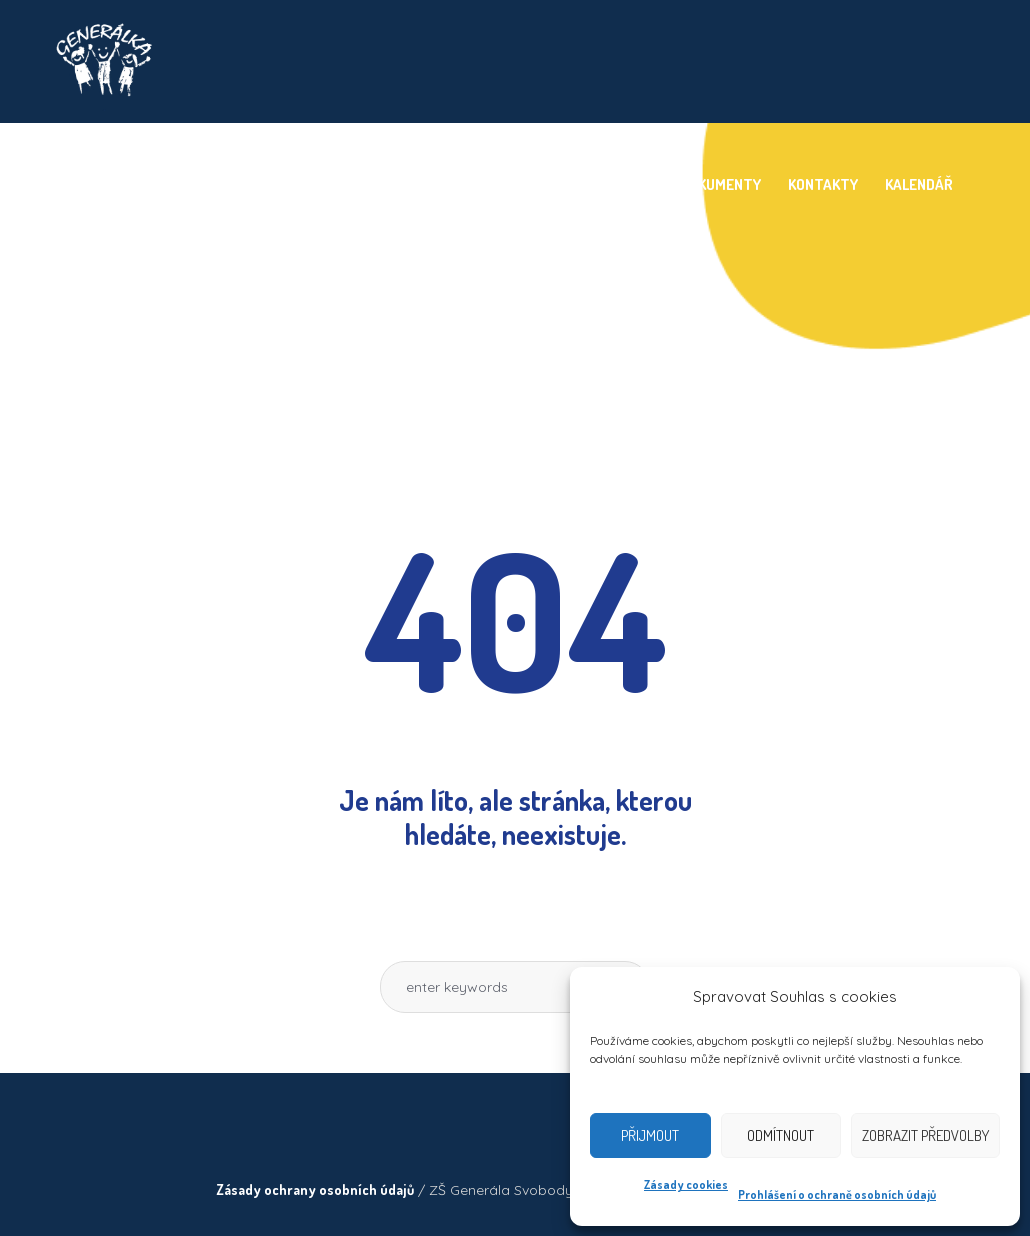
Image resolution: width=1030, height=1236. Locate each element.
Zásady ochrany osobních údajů (315, 1189)
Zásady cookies (686, 1184)
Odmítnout (780, 1135)
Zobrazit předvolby (925, 1135)
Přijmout (650, 1135)
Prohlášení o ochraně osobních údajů (837, 1194)
